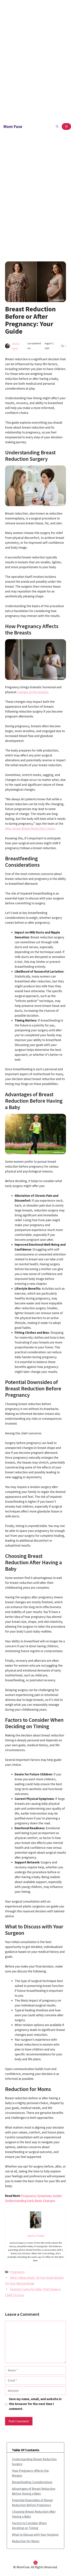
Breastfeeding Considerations (32, 2482)
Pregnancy (17, 2272)
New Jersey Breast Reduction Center (30, 828)
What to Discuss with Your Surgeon (35, 2534)
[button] (57, 126)
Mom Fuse (12, 126)
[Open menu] (35, 2563)
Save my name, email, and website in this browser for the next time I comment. (35, 2404)
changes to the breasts (32, 692)
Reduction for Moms (25, 2541)
